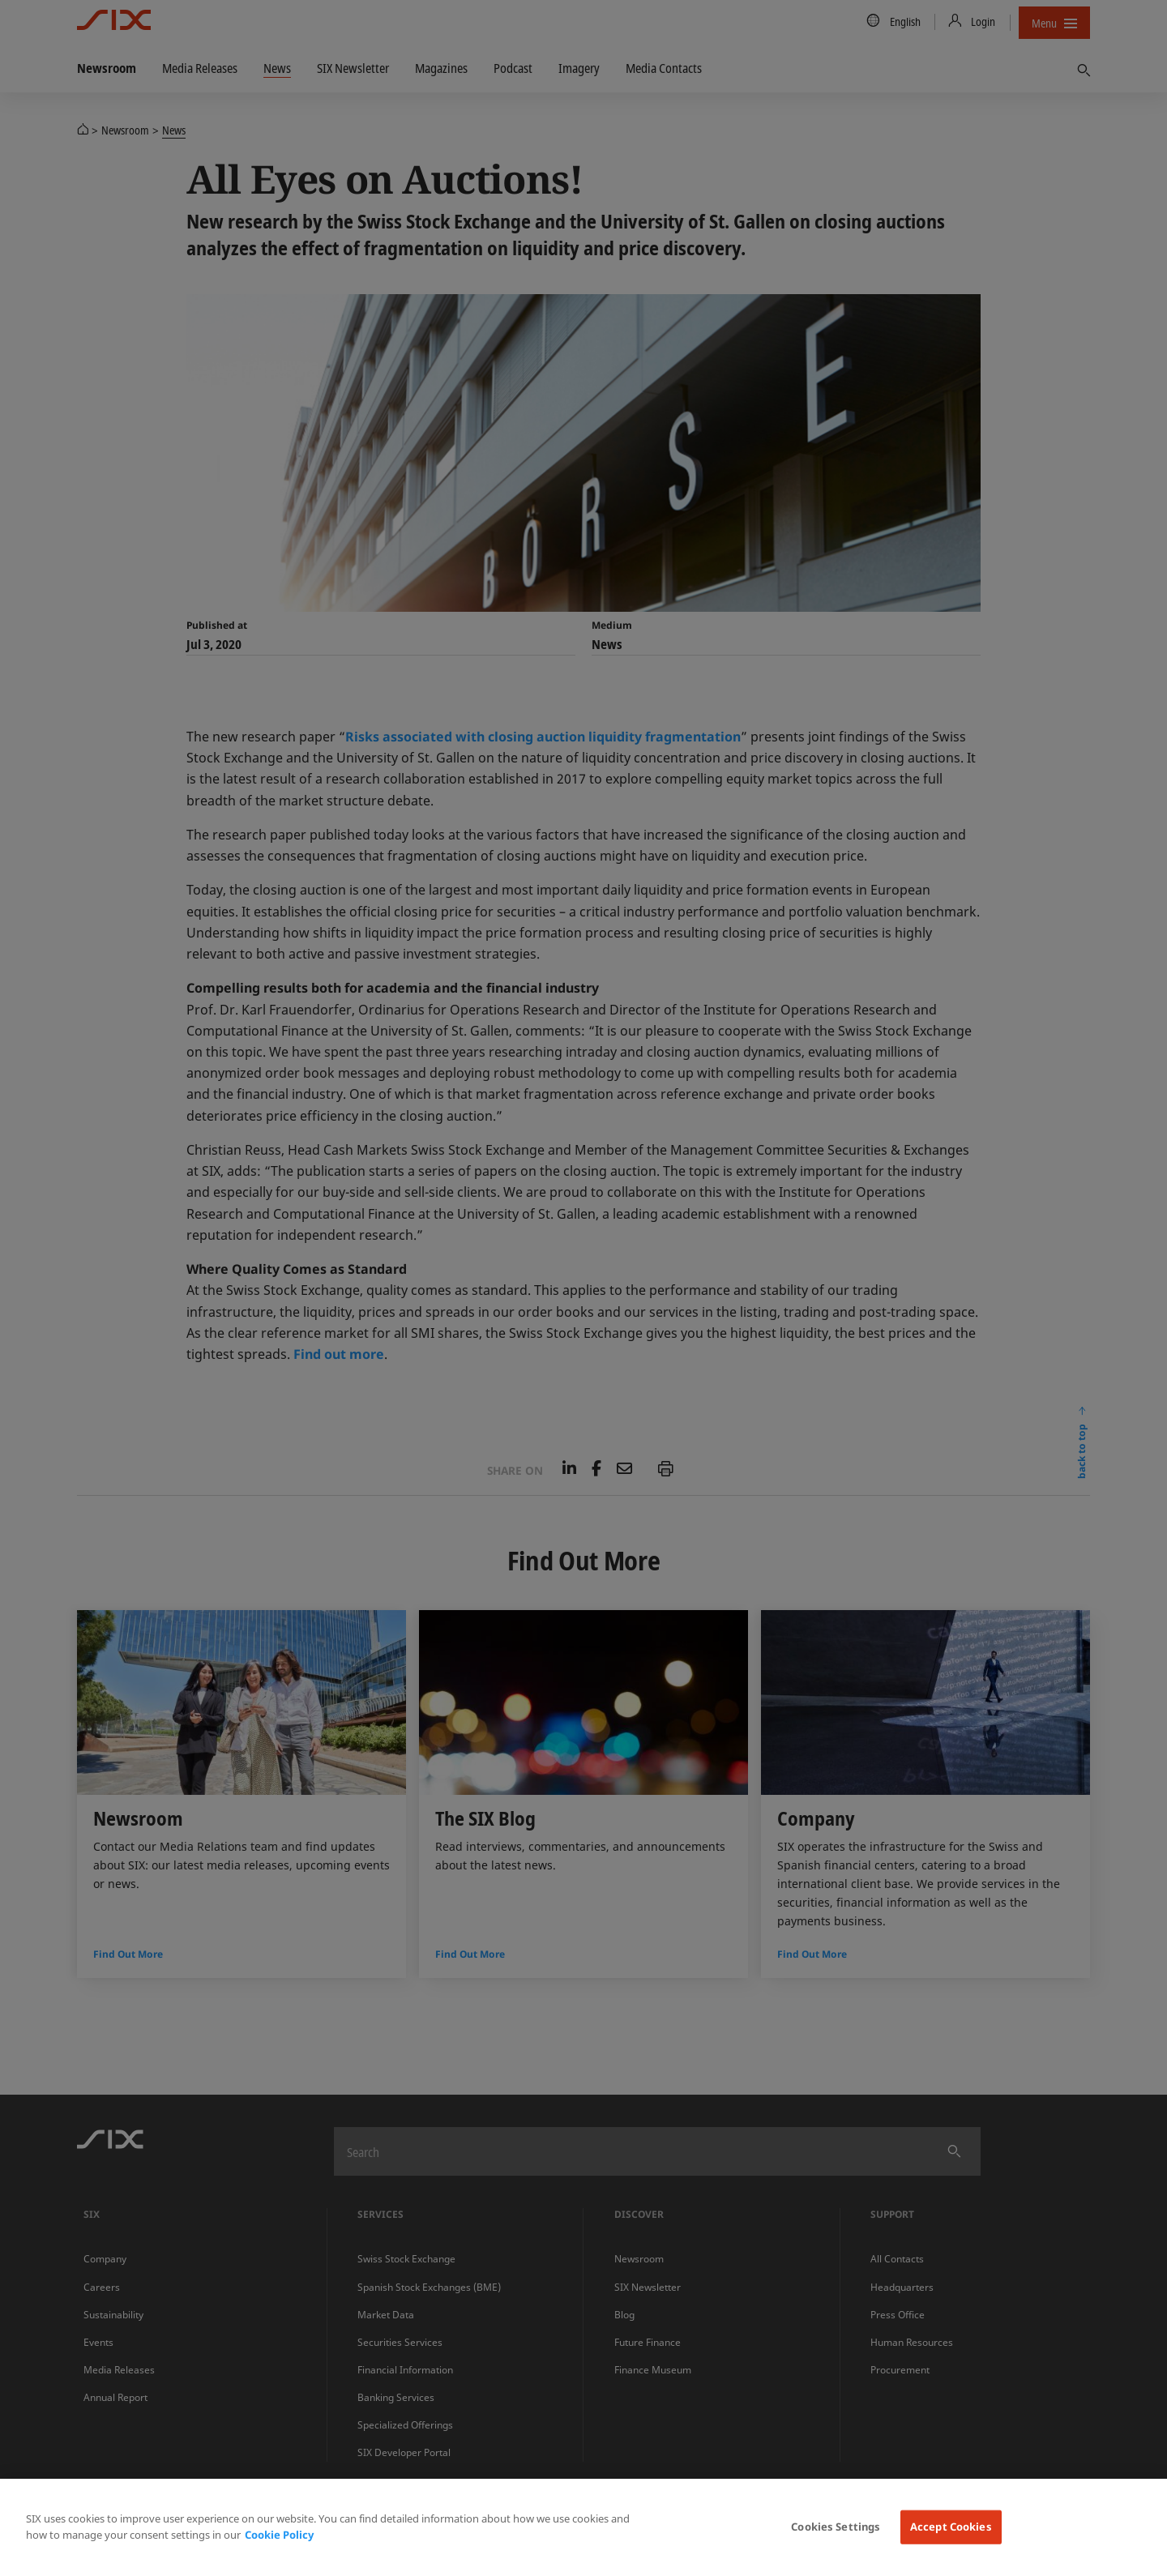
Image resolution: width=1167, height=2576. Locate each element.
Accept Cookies (951, 2526)
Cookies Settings (835, 2526)
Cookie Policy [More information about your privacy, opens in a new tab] (279, 2534)
